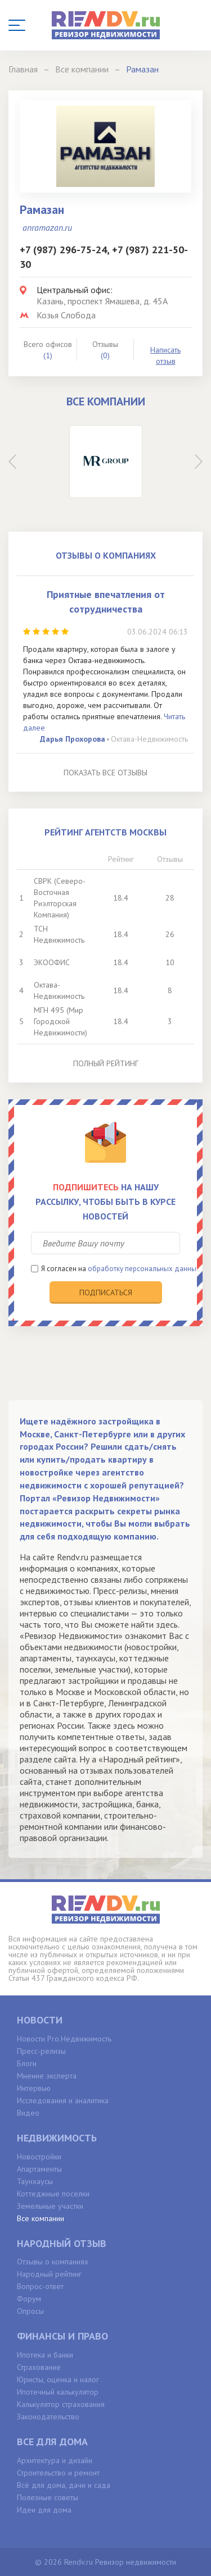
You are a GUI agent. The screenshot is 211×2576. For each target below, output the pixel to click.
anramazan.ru (47, 227)
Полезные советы (47, 2497)
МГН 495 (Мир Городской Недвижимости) (60, 1021)
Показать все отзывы (105, 773)
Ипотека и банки (45, 2355)
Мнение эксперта (47, 2076)
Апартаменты (39, 2169)
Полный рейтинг (105, 1063)
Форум (29, 2299)
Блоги (27, 2063)
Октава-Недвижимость (149, 739)
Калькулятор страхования (61, 2404)
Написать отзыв (165, 355)
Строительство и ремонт (58, 2473)
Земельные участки (50, 2206)
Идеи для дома (44, 2510)
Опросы (30, 2311)
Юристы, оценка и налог (58, 2379)
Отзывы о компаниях (52, 2262)
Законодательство (48, 2416)
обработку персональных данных (144, 1268)
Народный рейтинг (49, 2274)
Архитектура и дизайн (54, 2460)
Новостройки (39, 2157)
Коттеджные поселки (53, 2194)
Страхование (39, 2367)
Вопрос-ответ (40, 2286)
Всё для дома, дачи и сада (63, 2485)
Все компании (40, 2218)
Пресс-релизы (41, 2051)
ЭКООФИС (52, 962)
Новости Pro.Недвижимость (64, 2039)
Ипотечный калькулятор (57, 2392)
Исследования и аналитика (63, 2100)
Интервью (34, 2088)
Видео (28, 2113)
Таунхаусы (35, 2181)
